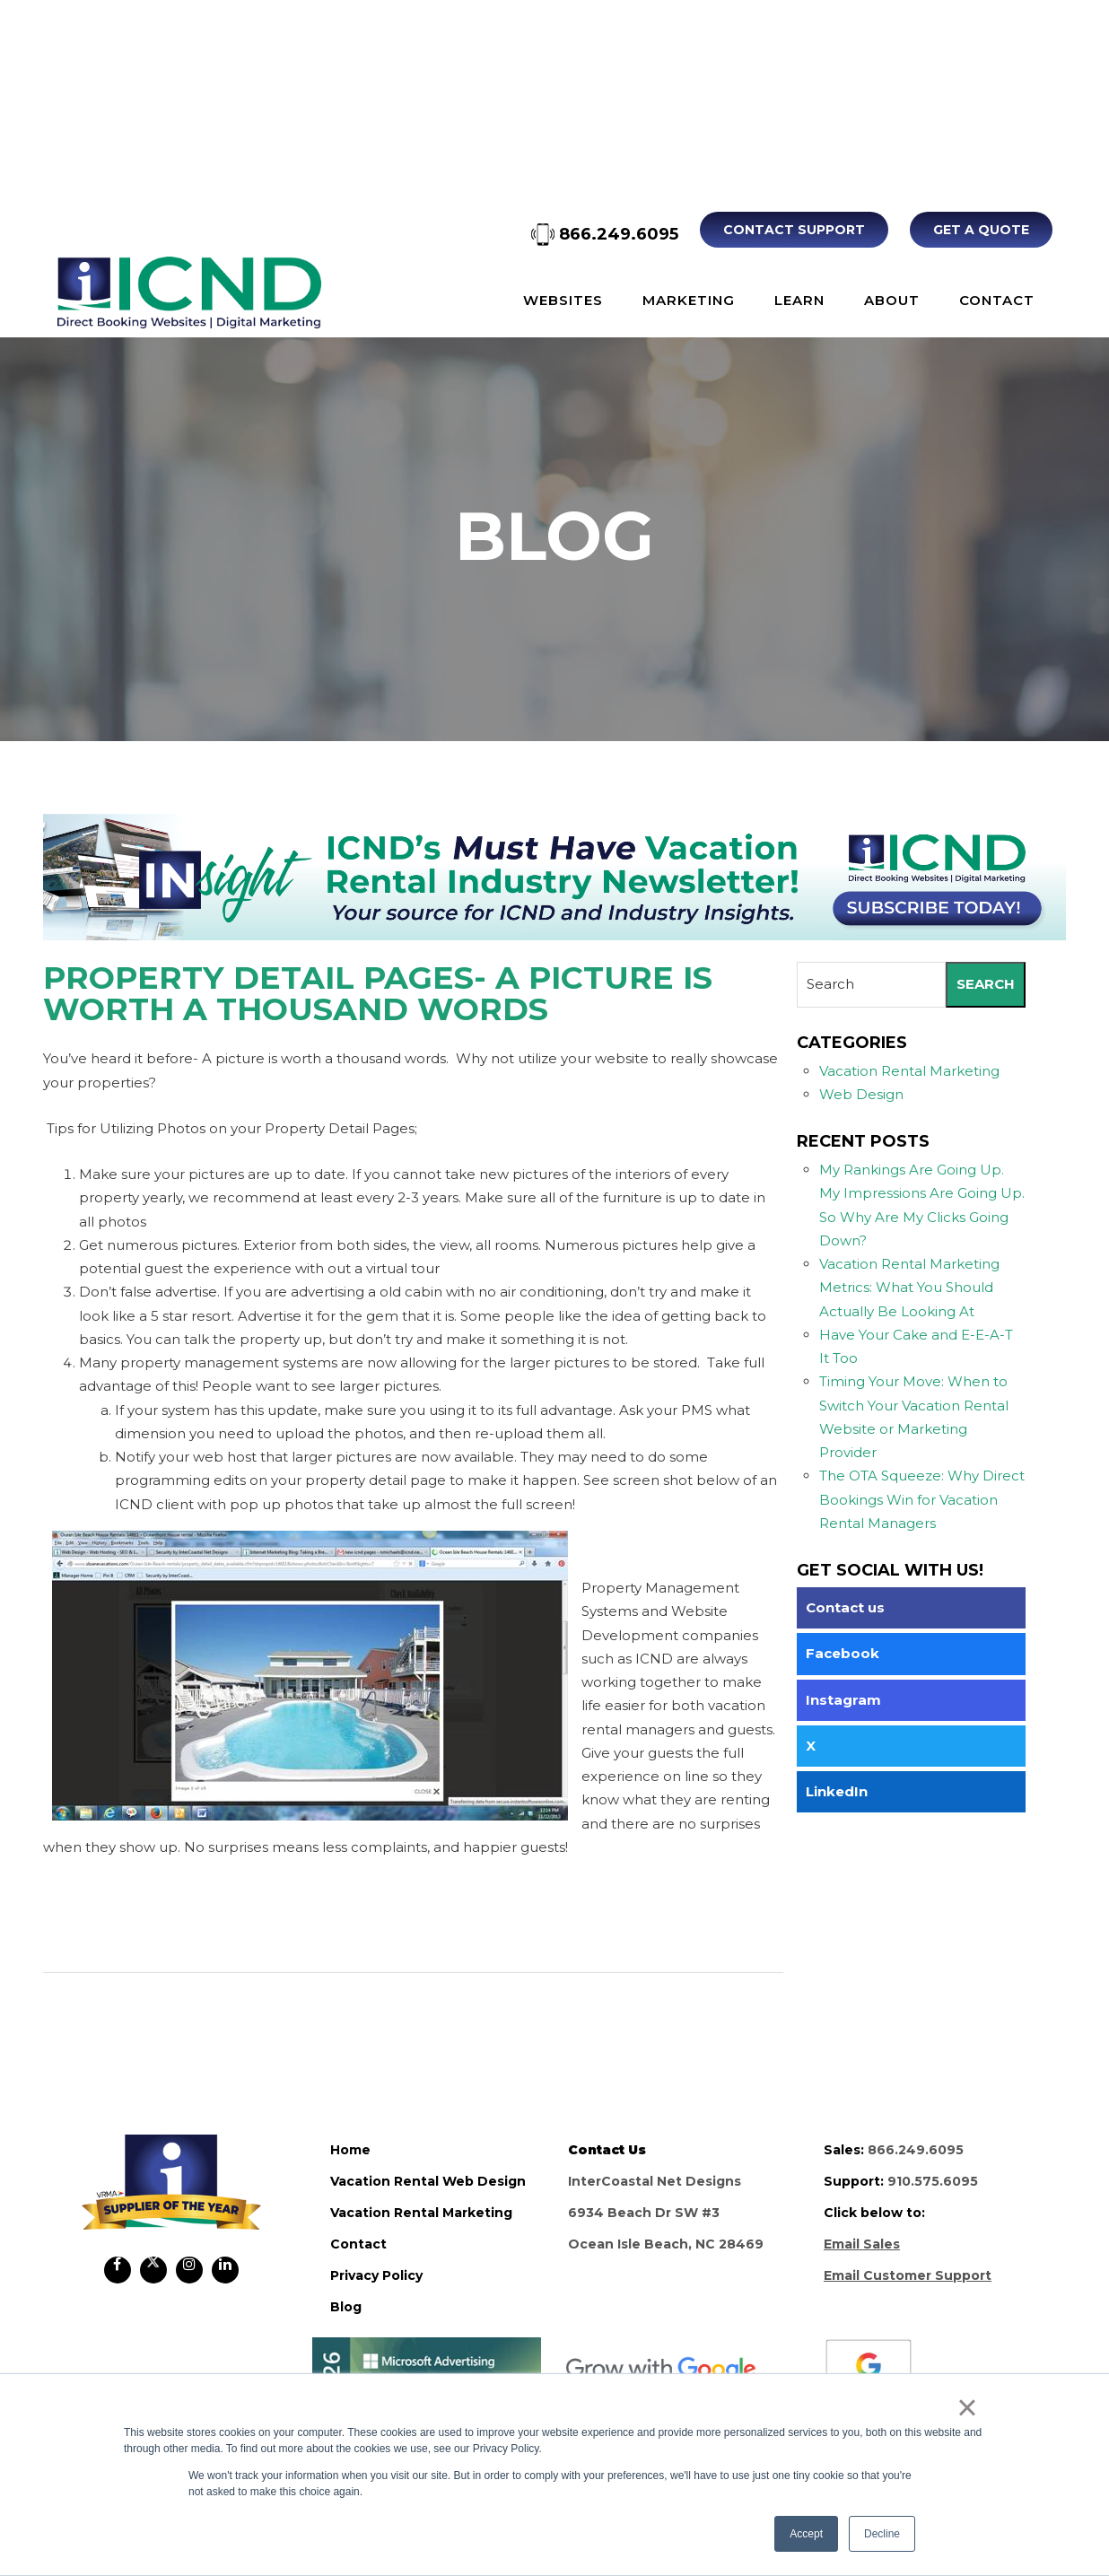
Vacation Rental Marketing (909, 1070)
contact (358, 2244)
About (892, 300)
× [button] (966, 2407)
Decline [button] (882, 2534)
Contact (997, 300)
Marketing (688, 300)
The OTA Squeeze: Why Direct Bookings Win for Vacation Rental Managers (922, 1499)
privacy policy (376, 2275)
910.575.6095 (932, 2181)
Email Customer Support (907, 2275)
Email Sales (862, 2244)
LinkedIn (837, 1791)
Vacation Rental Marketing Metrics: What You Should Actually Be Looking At (909, 1287)
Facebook (842, 1653)
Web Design (861, 1094)
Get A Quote (981, 230)
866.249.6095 (604, 234)
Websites (563, 300)
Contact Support (794, 230)
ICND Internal (189, 292)
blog (346, 2307)
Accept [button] (806, 2534)
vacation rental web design (428, 2181)
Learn (799, 300)
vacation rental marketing (421, 2213)
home (350, 2150)
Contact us (845, 1607)
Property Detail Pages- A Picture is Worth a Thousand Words (377, 993)
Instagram (843, 1699)
